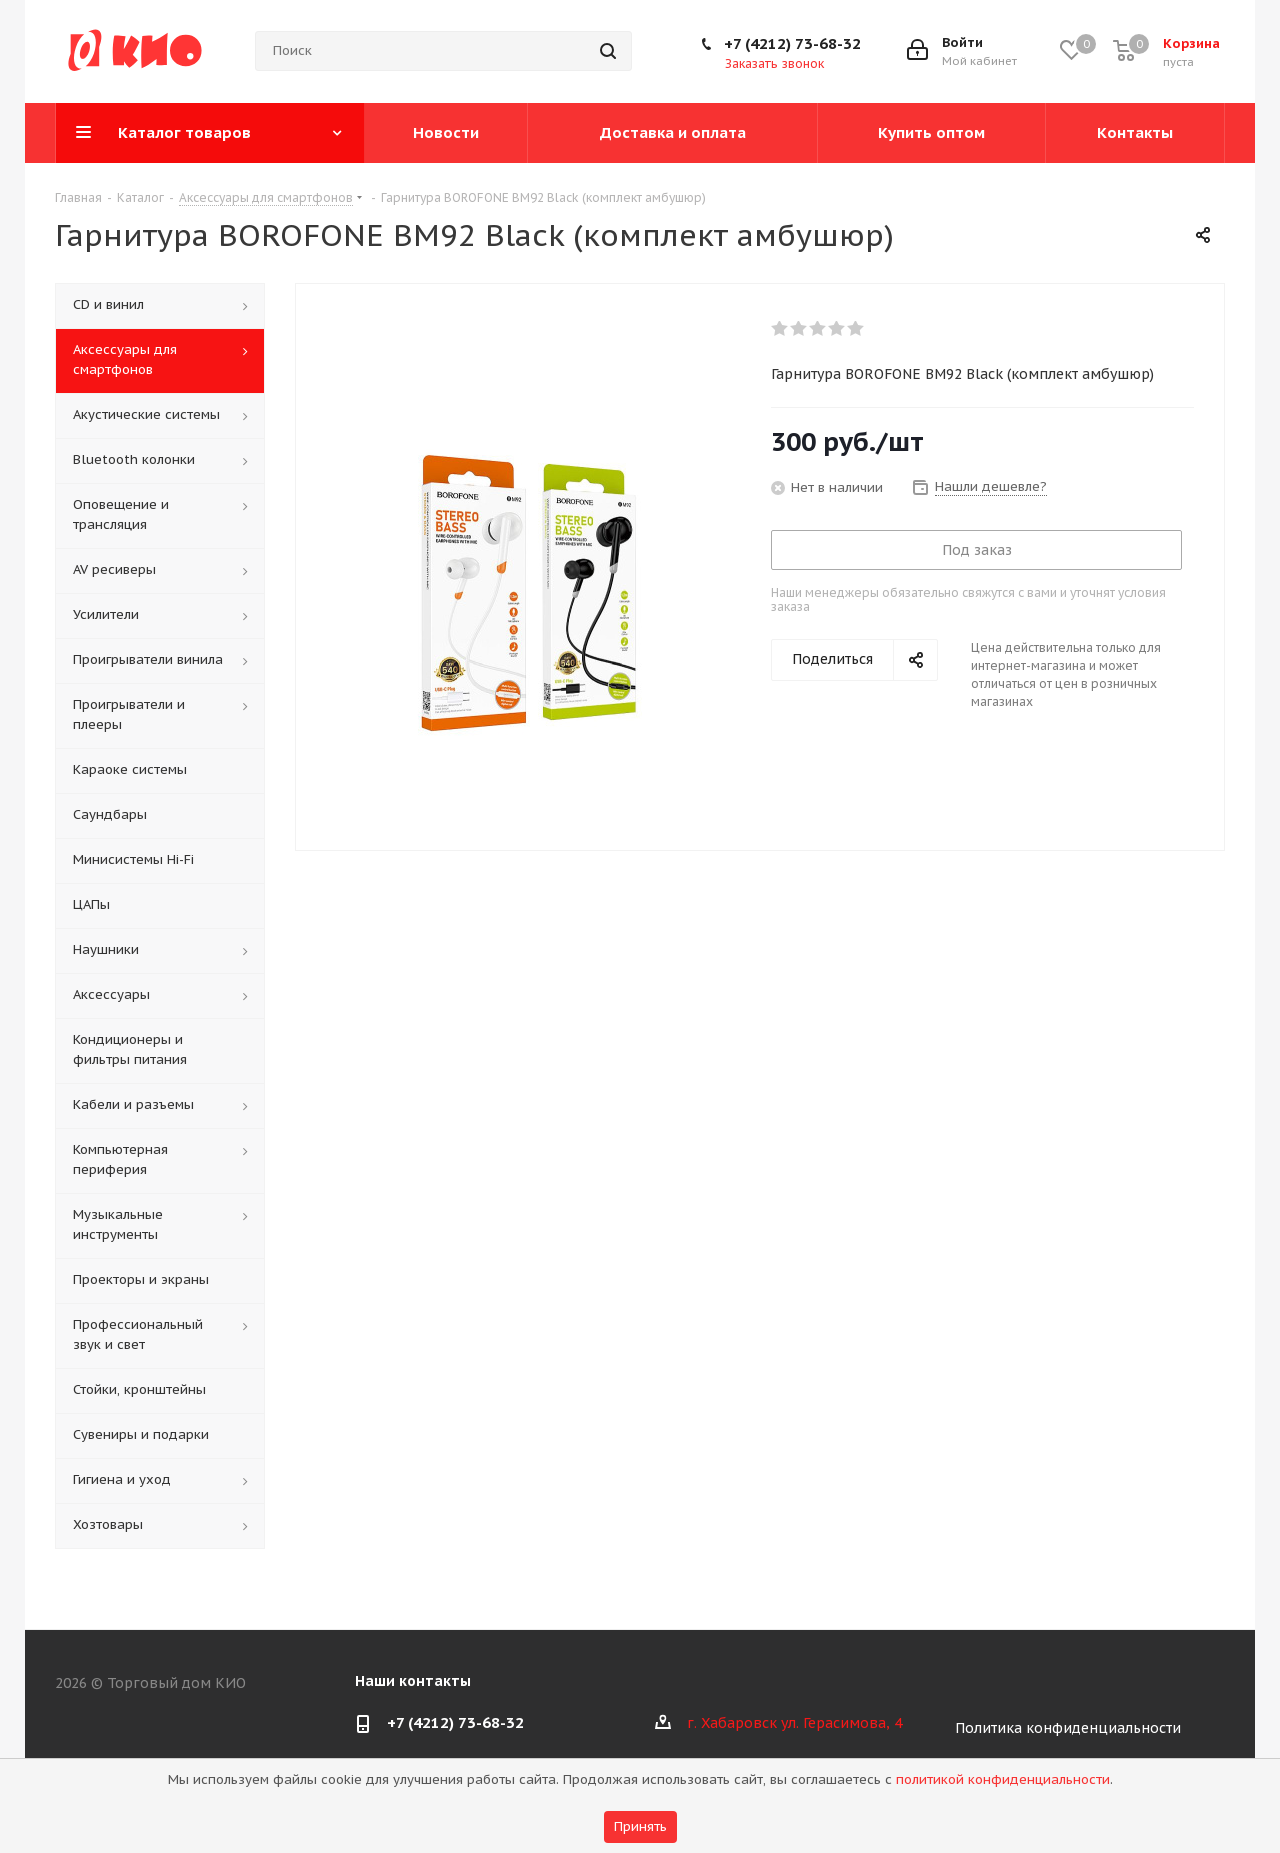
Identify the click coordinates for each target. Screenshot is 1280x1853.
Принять (640, 1826)
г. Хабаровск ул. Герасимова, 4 (794, 1723)
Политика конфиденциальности (1068, 1728)
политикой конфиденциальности (1003, 1779)
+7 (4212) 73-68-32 (792, 43)
